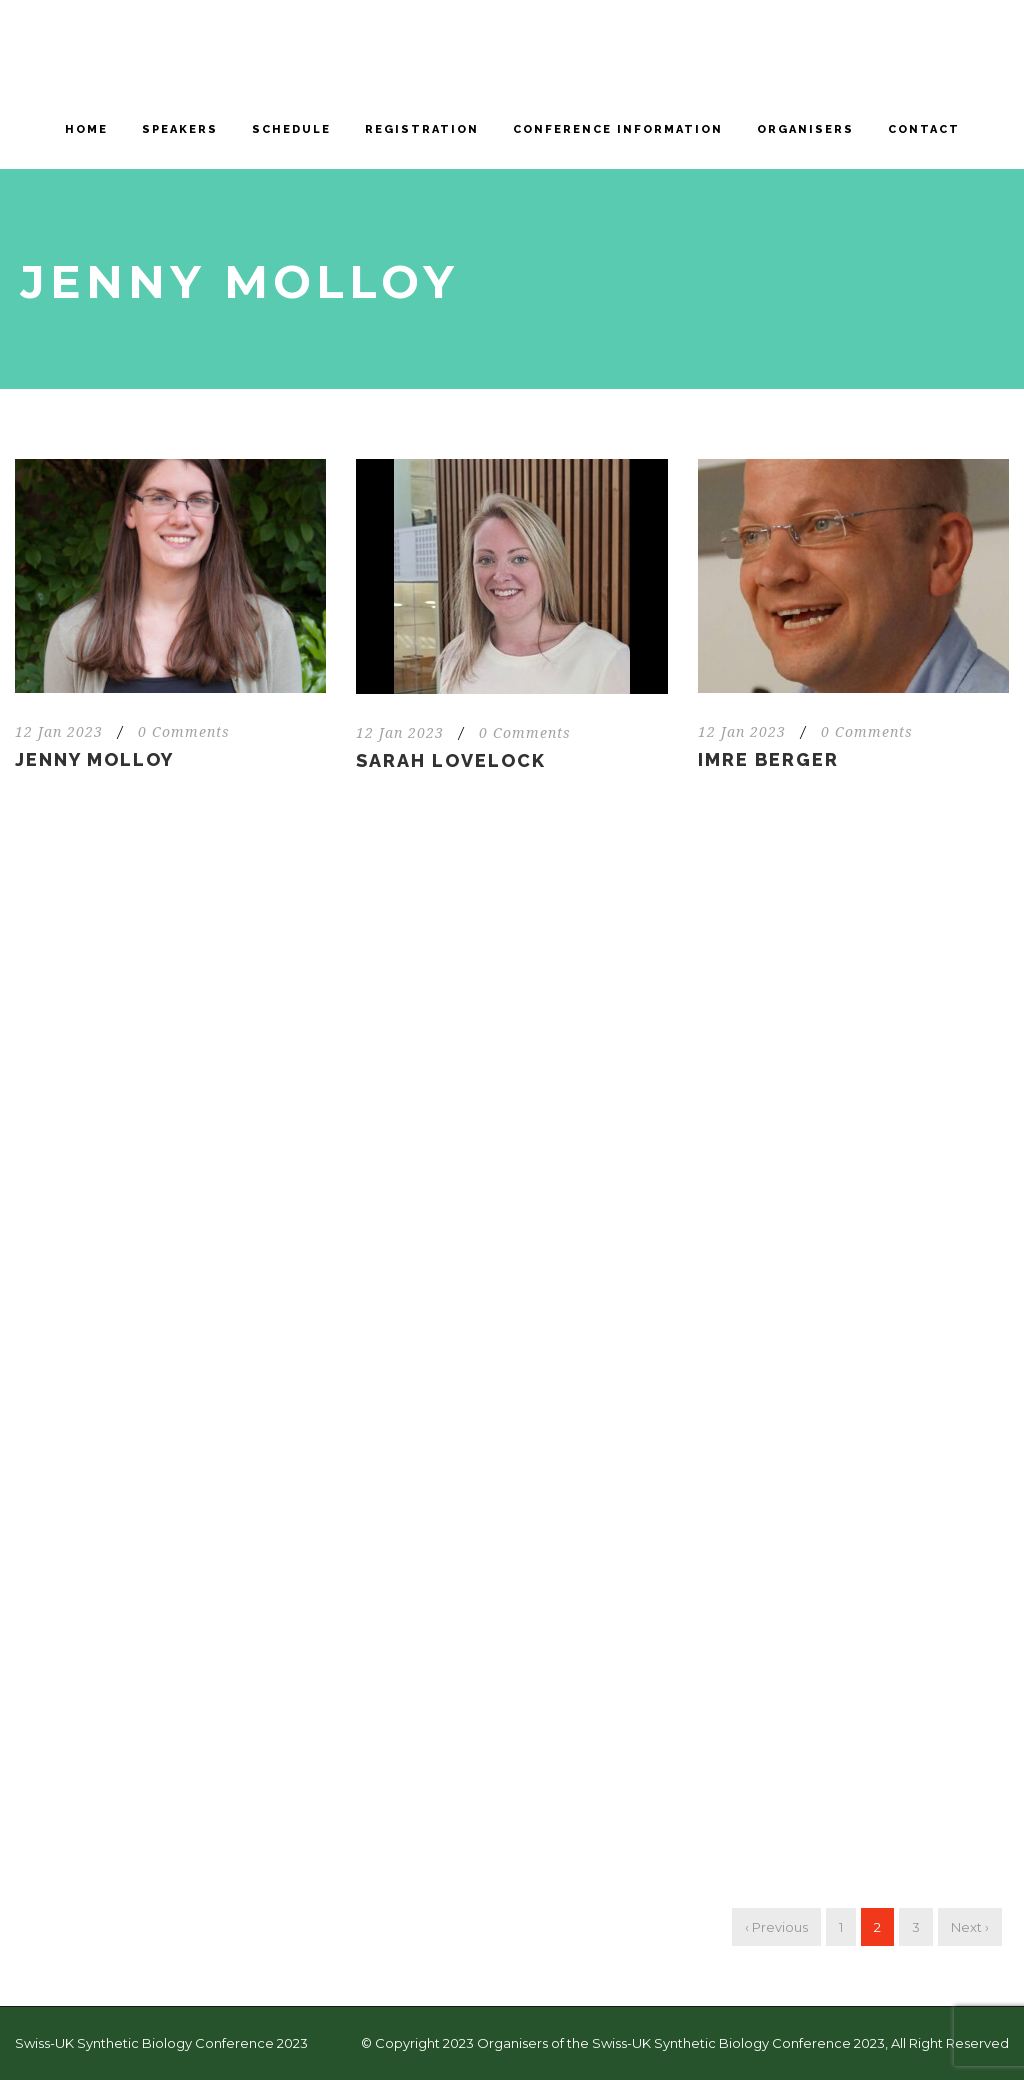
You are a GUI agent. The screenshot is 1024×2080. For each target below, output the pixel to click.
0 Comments (184, 732)
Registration (422, 129)
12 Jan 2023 (59, 732)
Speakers (180, 129)
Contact (924, 129)
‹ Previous (776, 1927)
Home (86, 129)
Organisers (805, 129)
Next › (970, 1927)
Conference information (618, 129)
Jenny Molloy (94, 759)
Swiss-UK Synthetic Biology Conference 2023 (161, 2043)
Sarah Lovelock (451, 760)
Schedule (291, 129)
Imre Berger (768, 759)
